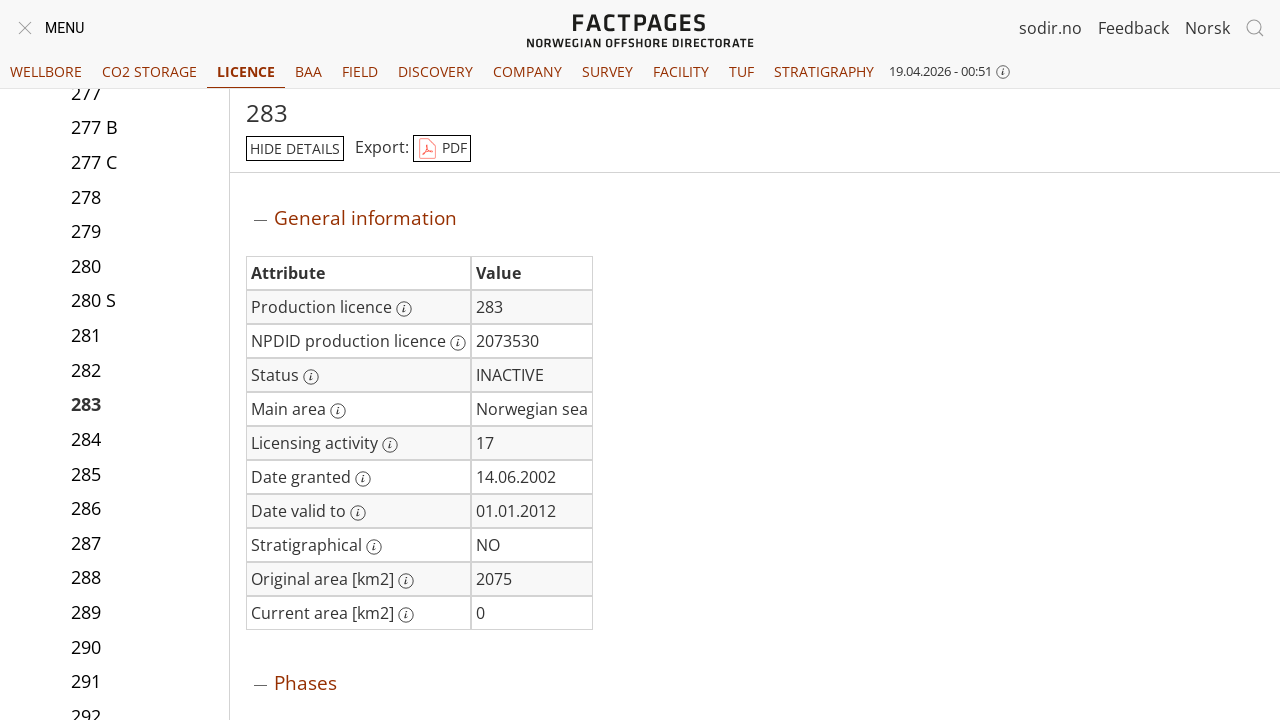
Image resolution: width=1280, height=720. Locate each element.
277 (86, 93)
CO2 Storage (149, 71)
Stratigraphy (824, 71)
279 (86, 231)
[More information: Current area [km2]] (406, 615)
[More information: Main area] (338, 411)
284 (86, 439)
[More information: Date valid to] (358, 513)
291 (86, 681)
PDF (442, 149)
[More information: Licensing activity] (390, 445)
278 (86, 197)
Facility (681, 71)
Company (527, 71)
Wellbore (46, 71)
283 (86, 404)
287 (86, 543)
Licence (246, 71)
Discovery (435, 71)
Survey (607, 71)
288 (86, 577)
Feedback (1133, 28)
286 (86, 508)
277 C (94, 162)
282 (86, 370)
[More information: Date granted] (363, 479)
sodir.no (1050, 28)
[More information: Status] (311, 377)
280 (86, 266)
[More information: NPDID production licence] (458, 343)
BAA (308, 71)
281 (86, 335)
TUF (741, 71)
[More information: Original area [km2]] (406, 581)
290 (86, 647)
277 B (94, 127)
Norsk (1207, 28)
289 (86, 612)
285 (86, 474)
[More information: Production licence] (404, 309)
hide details (295, 148)
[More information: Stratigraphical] (374, 547)
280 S (93, 300)
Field (360, 71)
